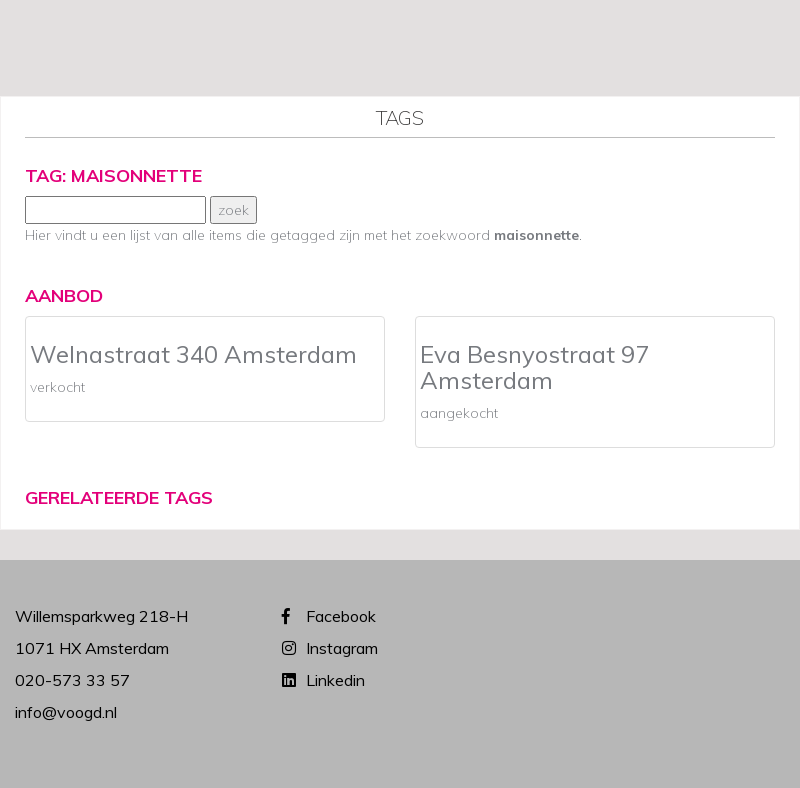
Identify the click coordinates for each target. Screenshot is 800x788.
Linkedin (335, 680)
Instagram (342, 648)
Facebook (341, 616)
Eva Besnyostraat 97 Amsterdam (534, 367)
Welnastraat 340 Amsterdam (193, 354)
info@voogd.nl (66, 712)
